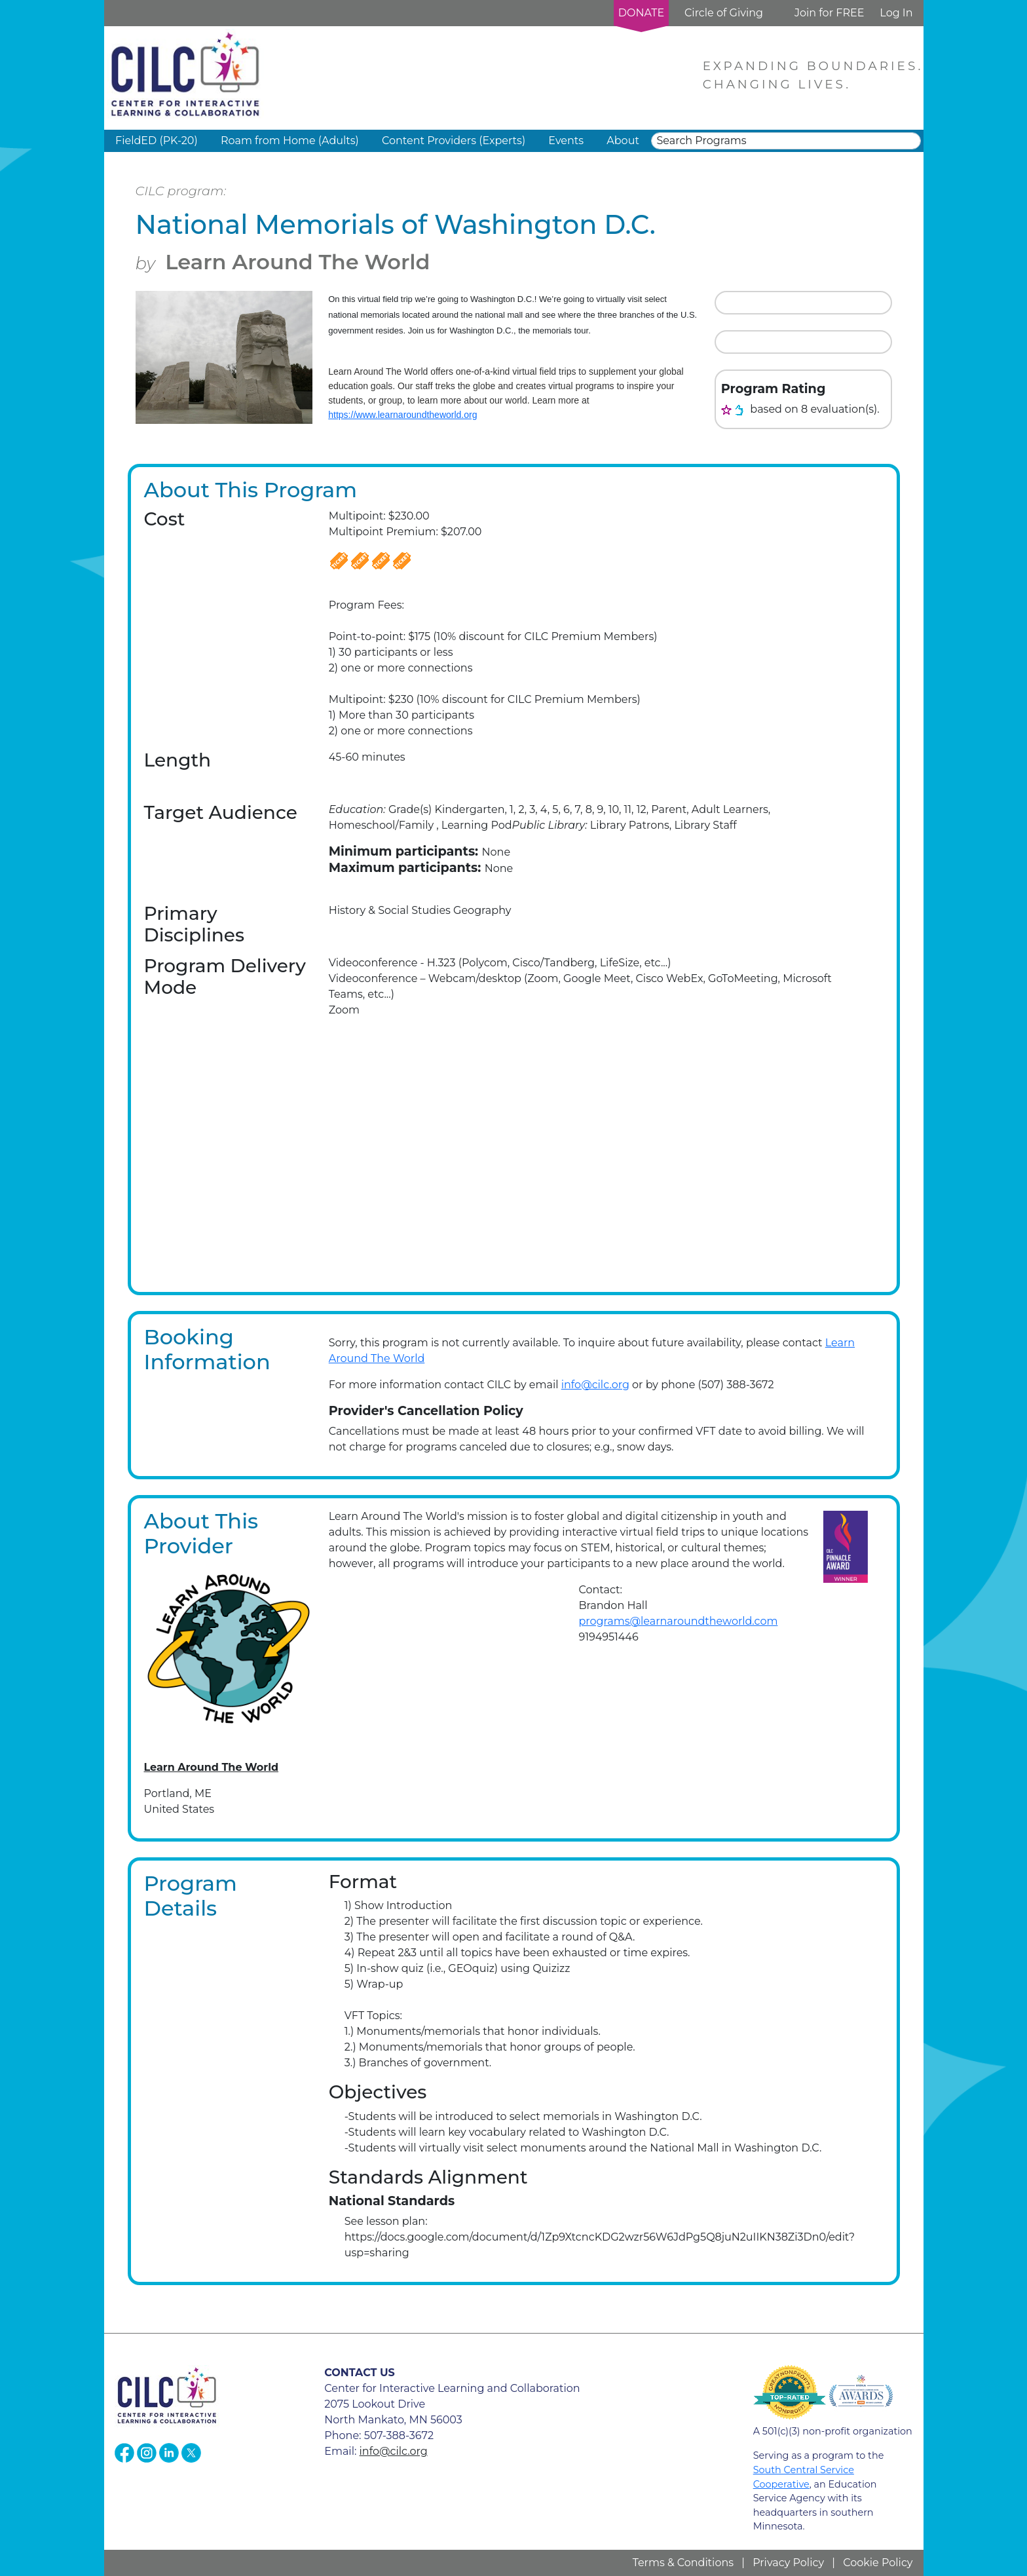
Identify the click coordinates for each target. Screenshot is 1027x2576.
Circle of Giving (723, 13)
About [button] (623, 140)
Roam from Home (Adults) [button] (290, 140)
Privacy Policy (788, 2562)
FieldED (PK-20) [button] (156, 140)
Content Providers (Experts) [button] (453, 140)
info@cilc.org (595, 1384)
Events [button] (566, 140)
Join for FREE (829, 13)
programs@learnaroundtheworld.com (677, 1621)
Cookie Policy (877, 2562)
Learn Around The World (297, 262)
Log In (896, 13)
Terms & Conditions (683, 2562)
